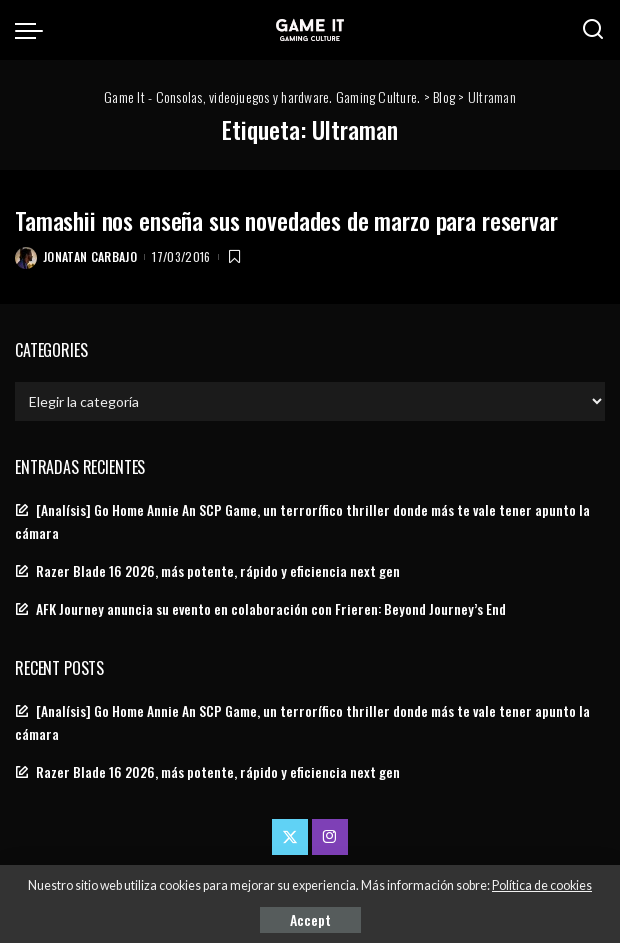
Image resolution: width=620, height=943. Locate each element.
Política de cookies (542, 885)
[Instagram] (330, 837)
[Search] (593, 30)
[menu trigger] (34, 30)
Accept (310, 919)
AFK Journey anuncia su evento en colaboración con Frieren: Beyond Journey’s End (271, 609)
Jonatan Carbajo (90, 256)
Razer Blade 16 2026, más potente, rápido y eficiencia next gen (218, 571)
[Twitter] (290, 837)
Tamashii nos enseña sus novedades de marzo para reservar (286, 220)
